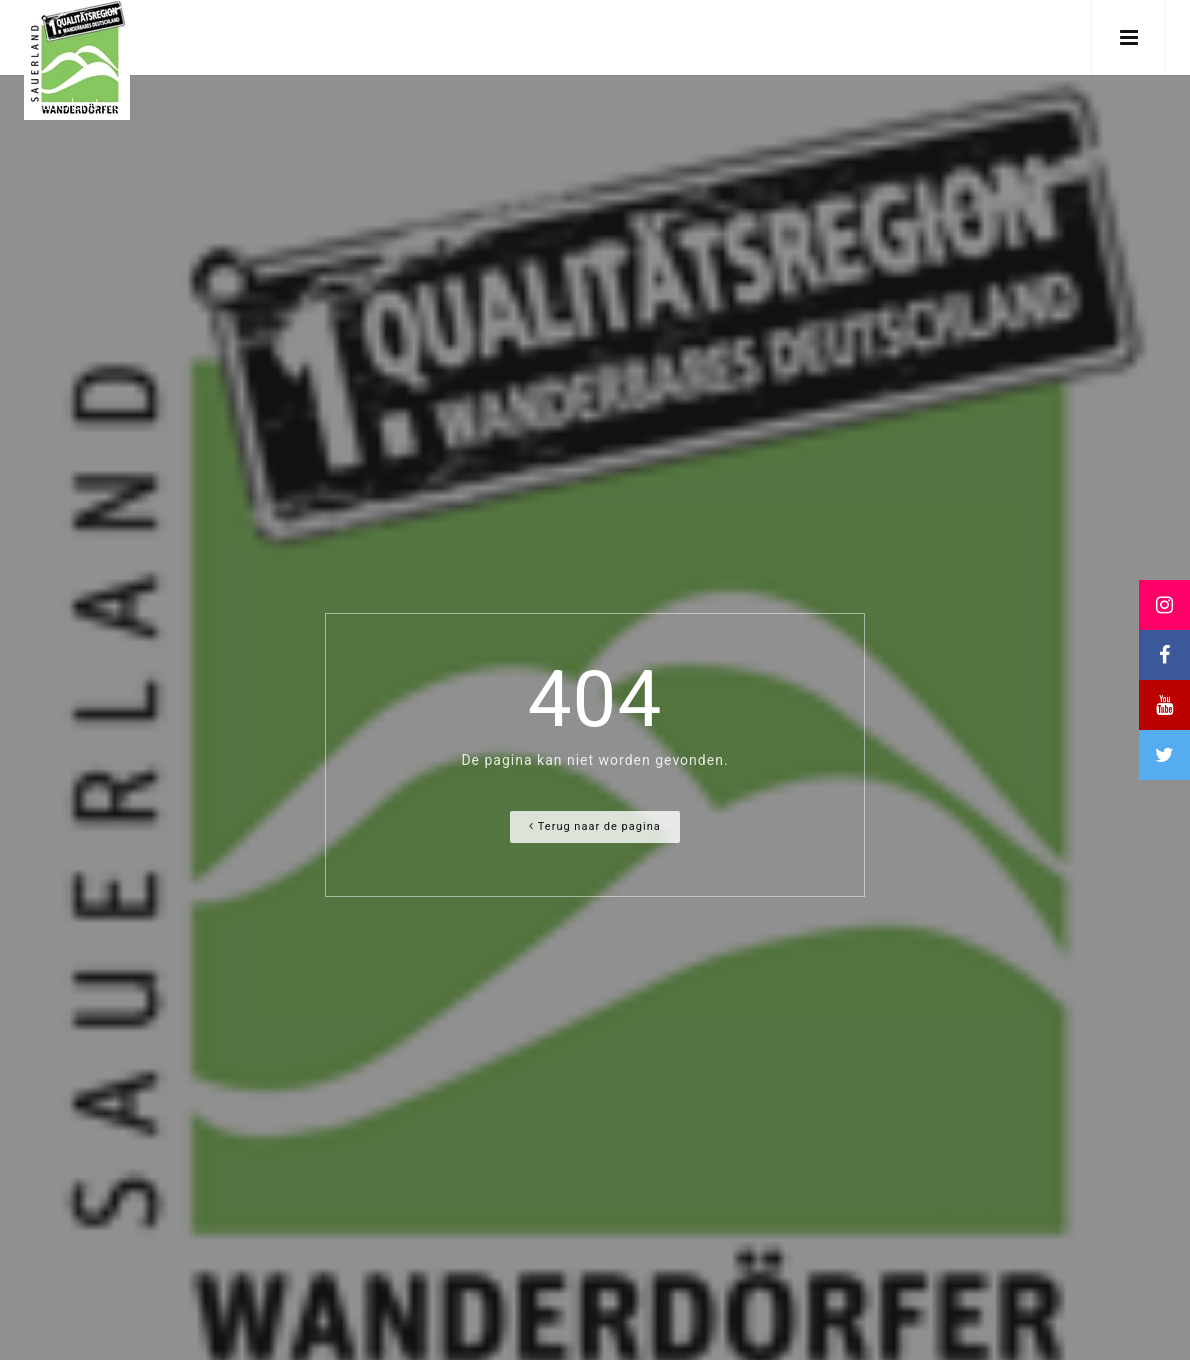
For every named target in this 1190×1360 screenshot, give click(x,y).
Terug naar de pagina (594, 826)
